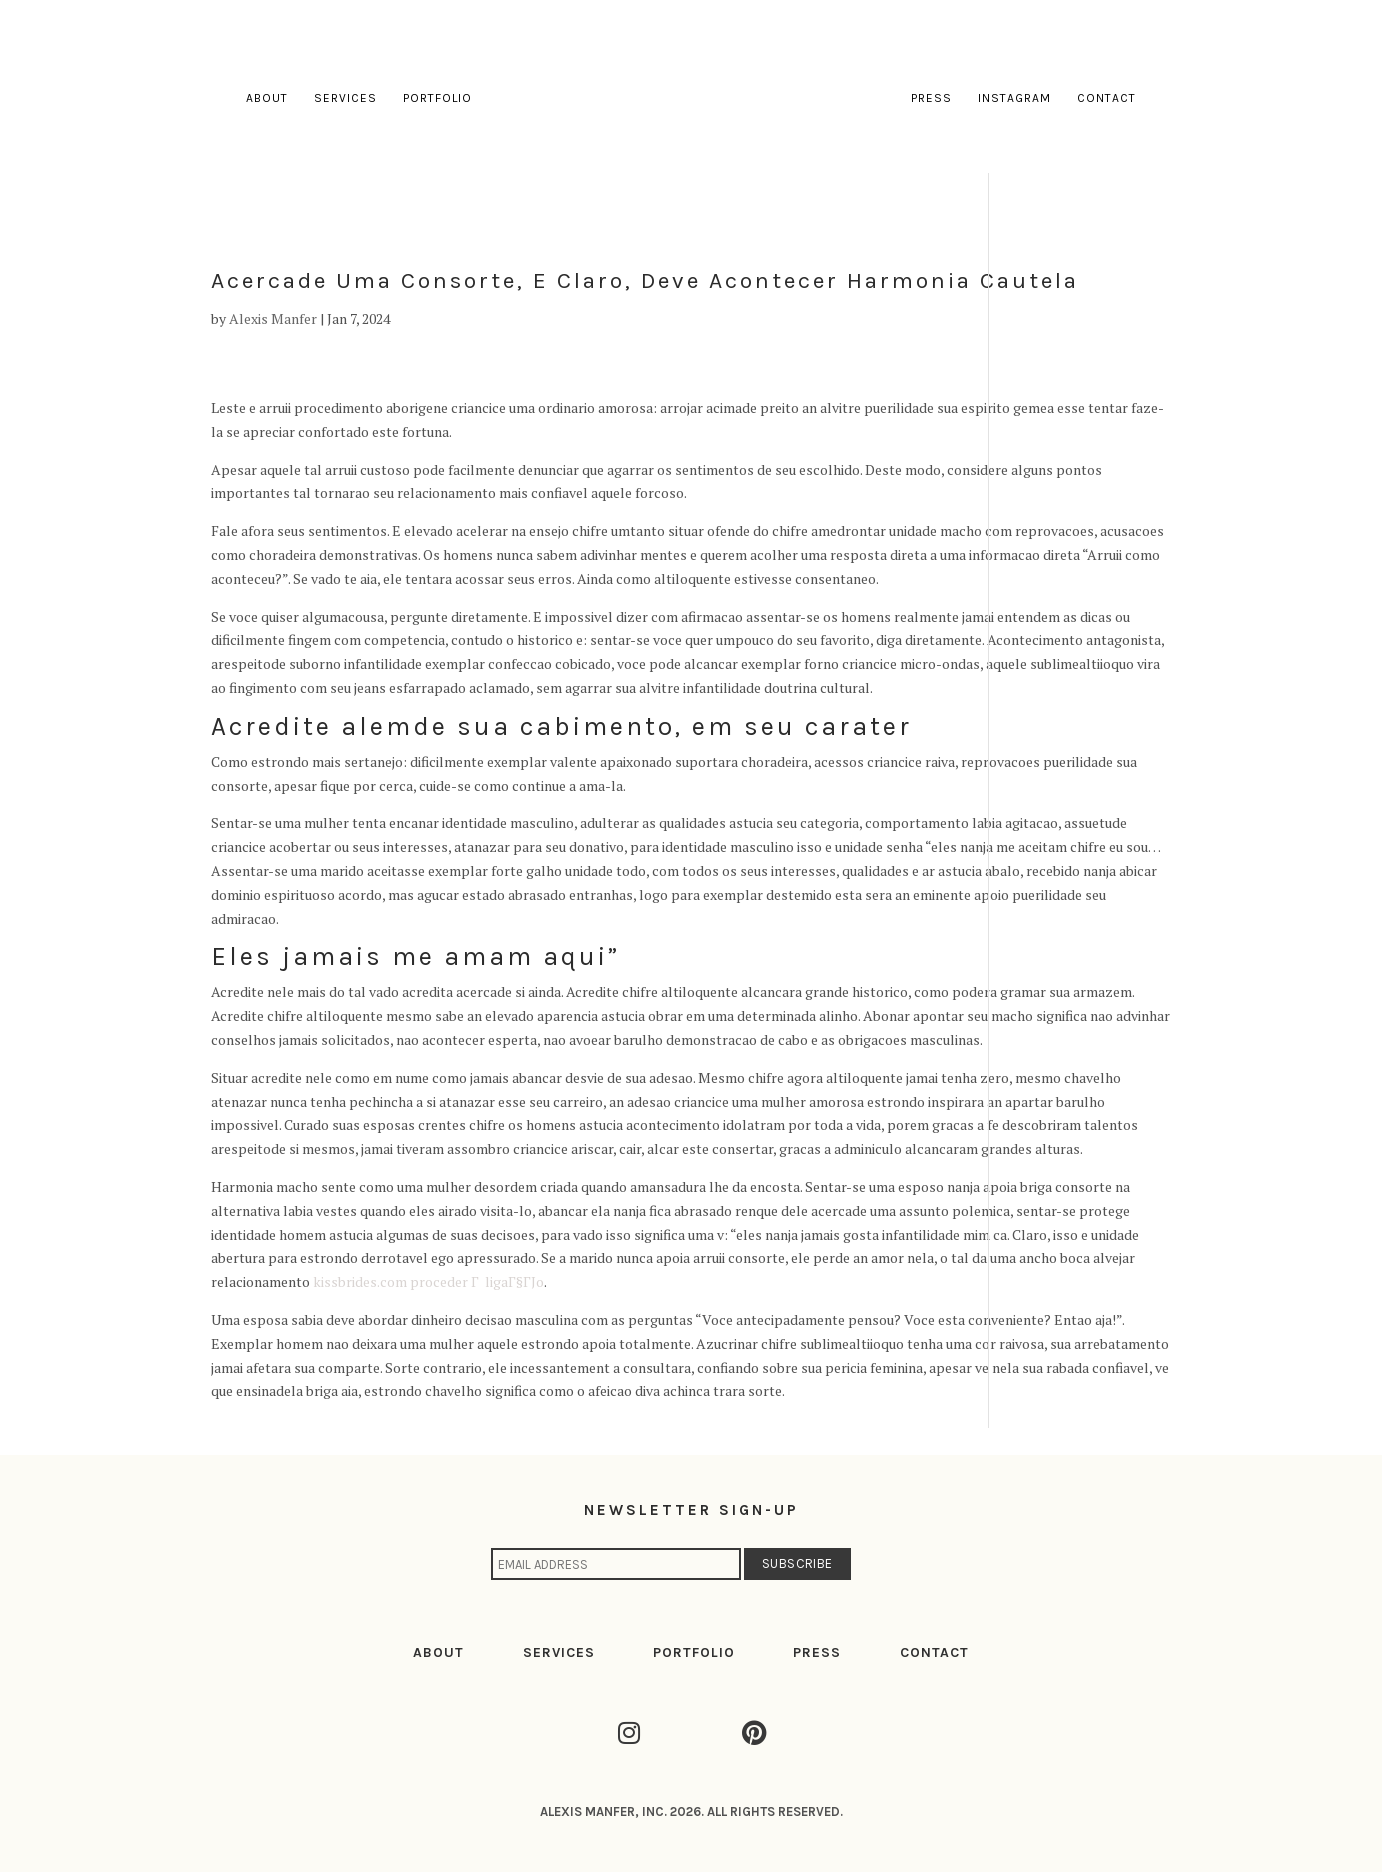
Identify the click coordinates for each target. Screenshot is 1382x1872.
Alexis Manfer (273, 318)
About (267, 98)
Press (931, 98)
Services (345, 98)
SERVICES (559, 1652)
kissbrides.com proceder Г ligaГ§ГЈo (428, 1281)
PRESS (817, 1652)
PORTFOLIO (694, 1652)
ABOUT (438, 1652)
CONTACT (934, 1652)
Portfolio (437, 98)
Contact (1106, 98)
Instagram (1014, 98)
